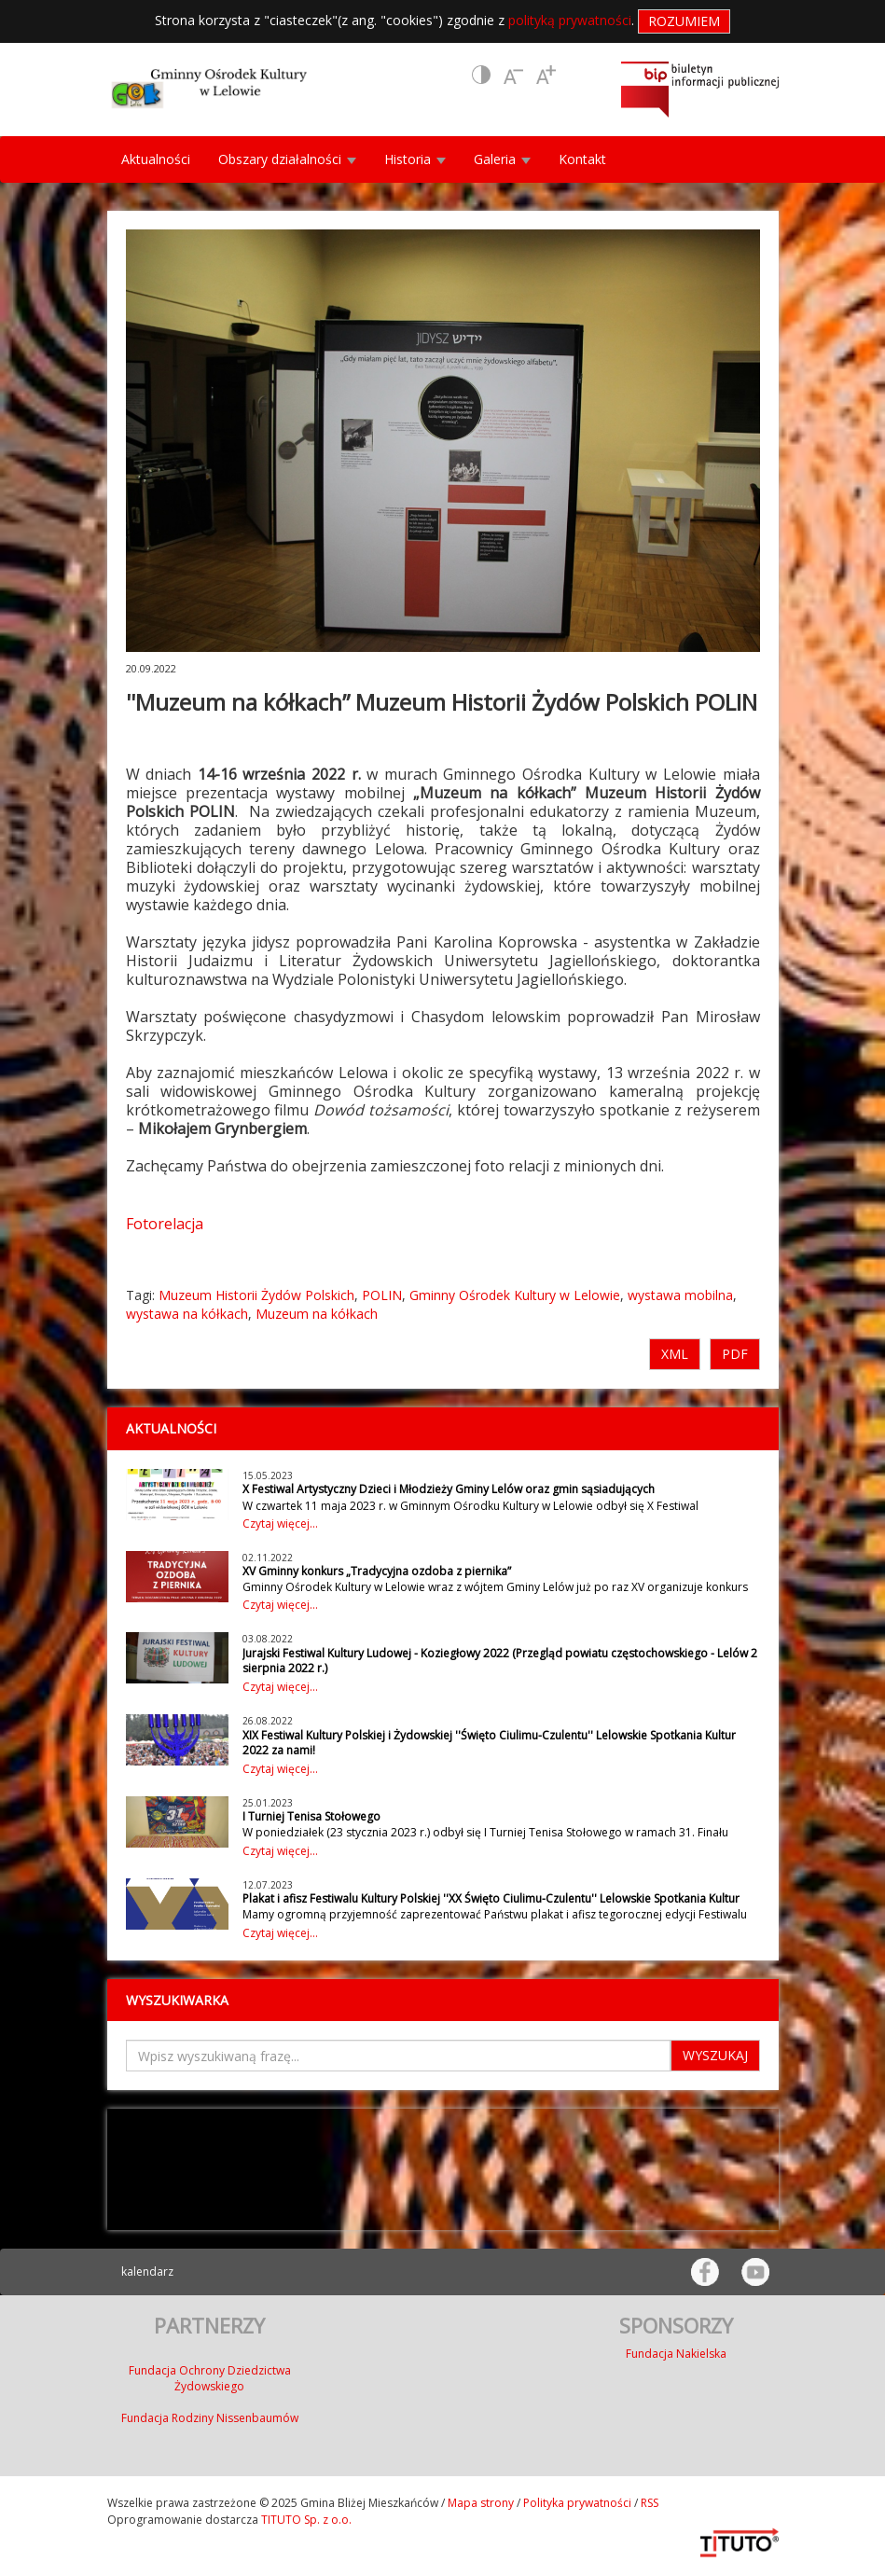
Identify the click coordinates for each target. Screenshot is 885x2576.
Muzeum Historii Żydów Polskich (256, 1295)
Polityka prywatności (577, 2503)
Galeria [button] (502, 159)
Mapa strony (481, 2503)
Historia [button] (415, 159)
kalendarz (147, 2271)
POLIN (382, 1295)
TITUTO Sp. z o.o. (305, 2520)
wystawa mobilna (680, 1295)
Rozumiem (684, 21)
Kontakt (582, 159)
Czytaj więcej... (280, 1523)
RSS (649, 2503)
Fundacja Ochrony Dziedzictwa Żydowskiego (210, 2378)
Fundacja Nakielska (676, 2353)
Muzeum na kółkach (317, 1314)
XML (674, 1354)
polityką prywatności (569, 20)
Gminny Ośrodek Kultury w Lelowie (514, 1295)
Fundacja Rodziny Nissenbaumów (209, 2418)
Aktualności (155, 159)
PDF (735, 1354)
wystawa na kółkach (187, 1314)
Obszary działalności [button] (287, 159)
